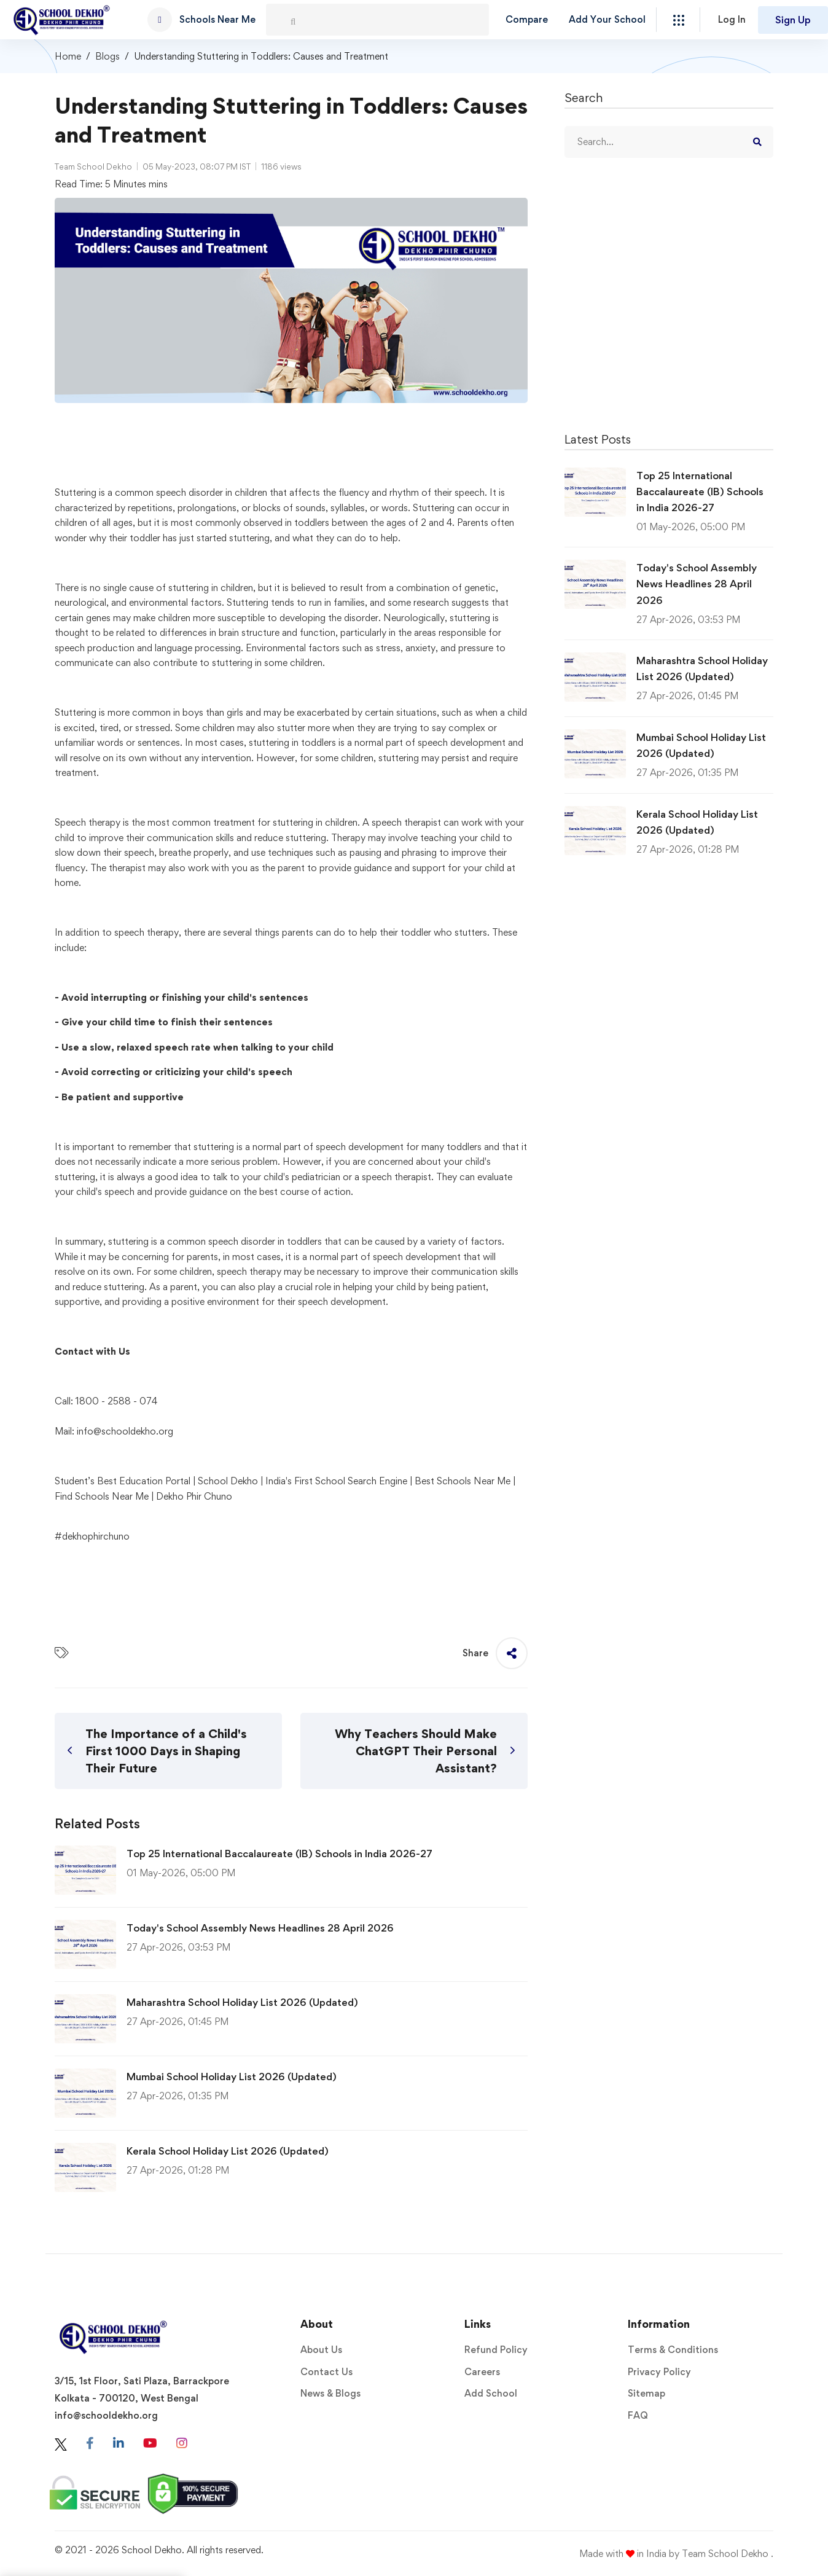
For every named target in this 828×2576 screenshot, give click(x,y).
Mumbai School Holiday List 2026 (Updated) (232, 2076)
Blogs (107, 56)
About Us (321, 2349)
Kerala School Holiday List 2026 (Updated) (228, 2151)
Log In (732, 19)
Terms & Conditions (673, 2349)
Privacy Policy (659, 2372)
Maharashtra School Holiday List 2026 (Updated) (242, 2002)
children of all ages (94, 522)
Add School (490, 2393)
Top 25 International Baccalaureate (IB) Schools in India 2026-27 (279, 1853)
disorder (258, 1241)
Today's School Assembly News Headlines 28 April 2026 (260, 1928)
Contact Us (326, 2372)
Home (68, 56)
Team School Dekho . (727, 2553)
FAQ (638, 2415)
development (478, 742)
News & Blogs (330, 2393)
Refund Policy (496, 2349)
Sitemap (646, 2393)
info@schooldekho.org (125, 1431)
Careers (482, 2372)
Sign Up (793, 20)
